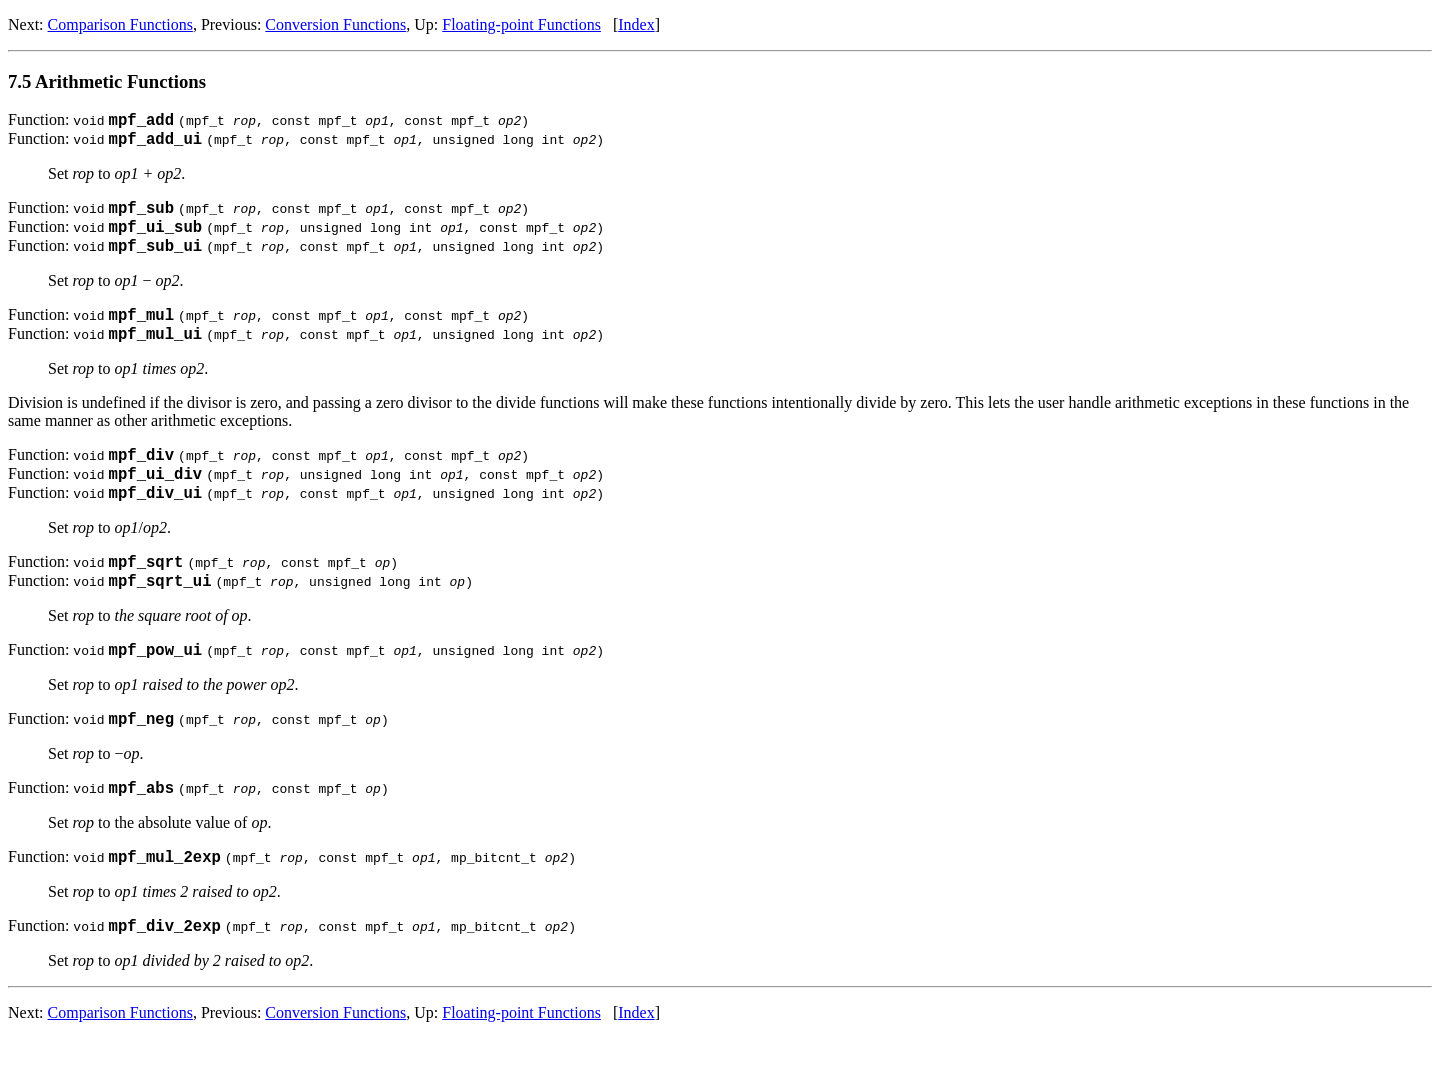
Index (636, 24)
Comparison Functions (120, 24)
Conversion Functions (335, 24)
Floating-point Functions (521, 24)
